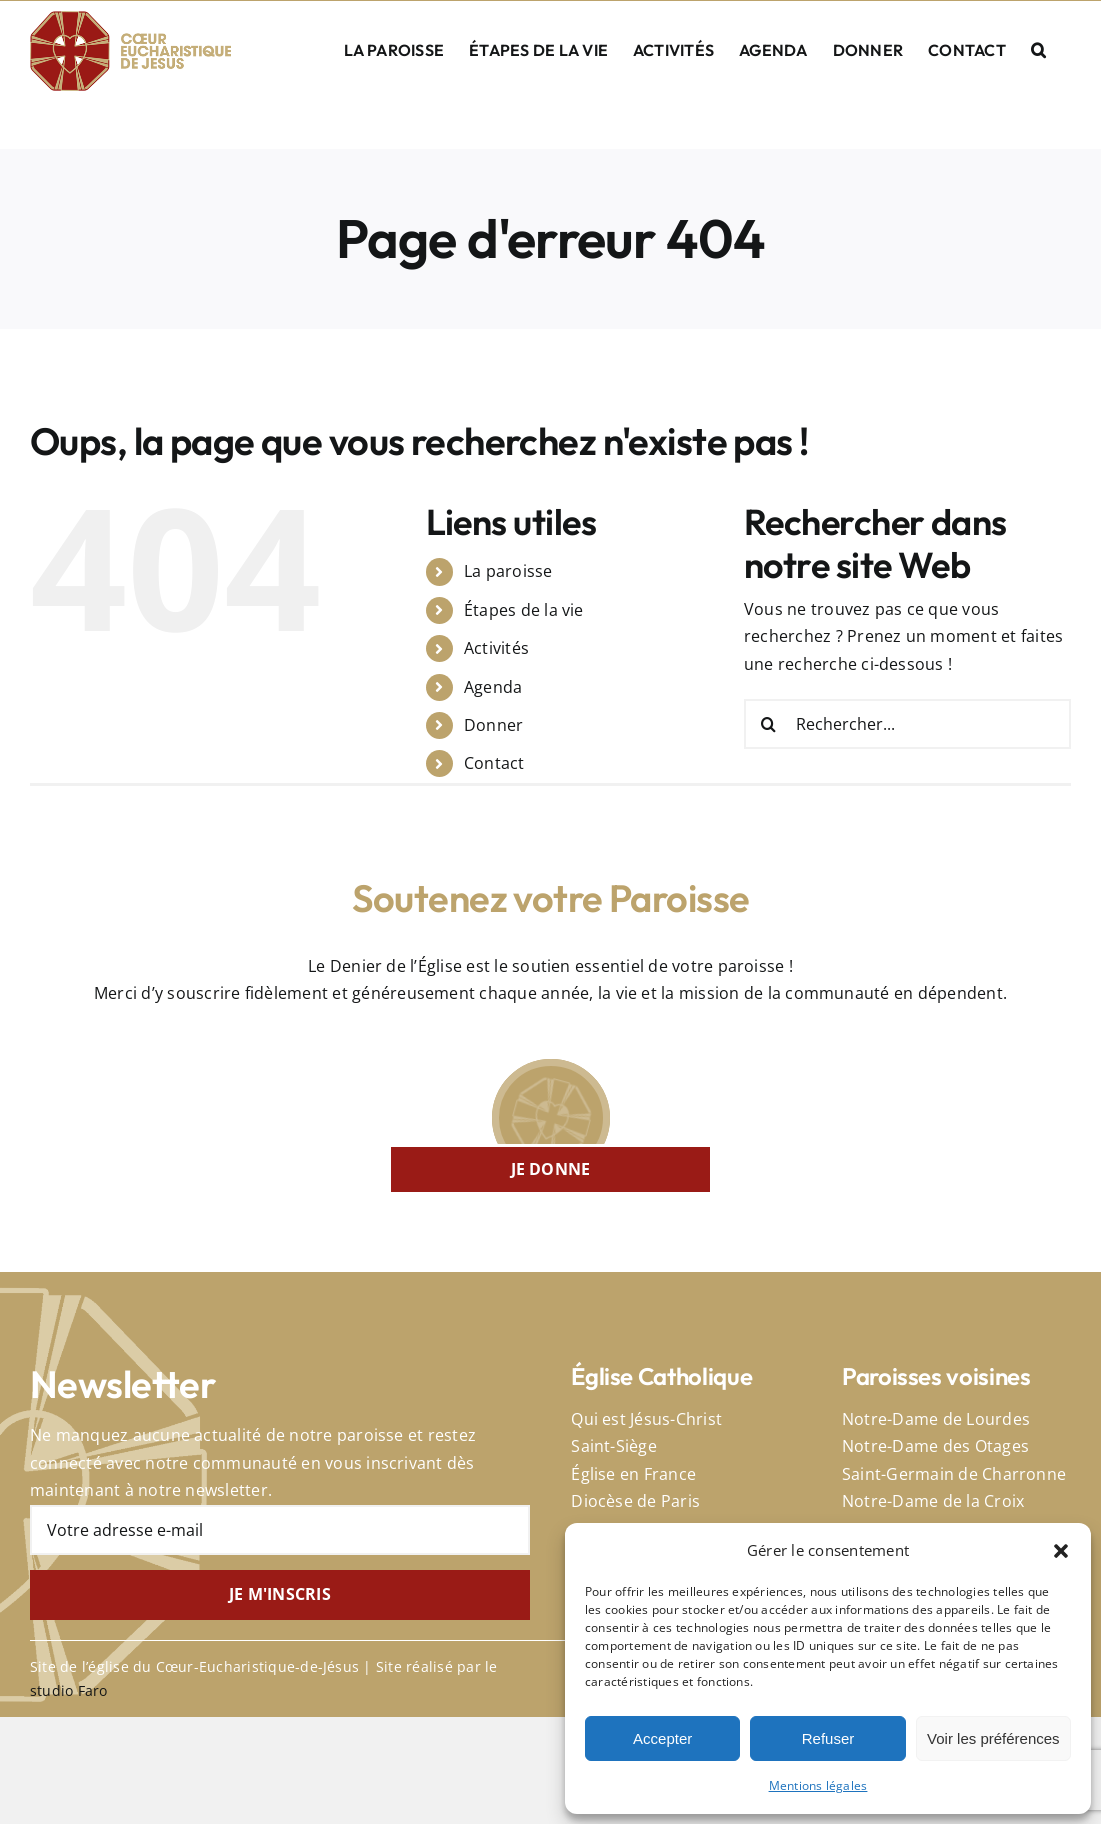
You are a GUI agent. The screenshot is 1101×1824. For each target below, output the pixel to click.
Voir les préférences (993, 1738)
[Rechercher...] (907, 724)
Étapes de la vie (524, 610)
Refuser (828, 1738)
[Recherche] (769, 724)
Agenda (493, 687)
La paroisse (508, 571)
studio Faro (69, 1690)
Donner (493, 725)
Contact (494, 763)
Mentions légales (818, 1785)
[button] (1061, 1551)
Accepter (662, 1738)
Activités (496, 648)
